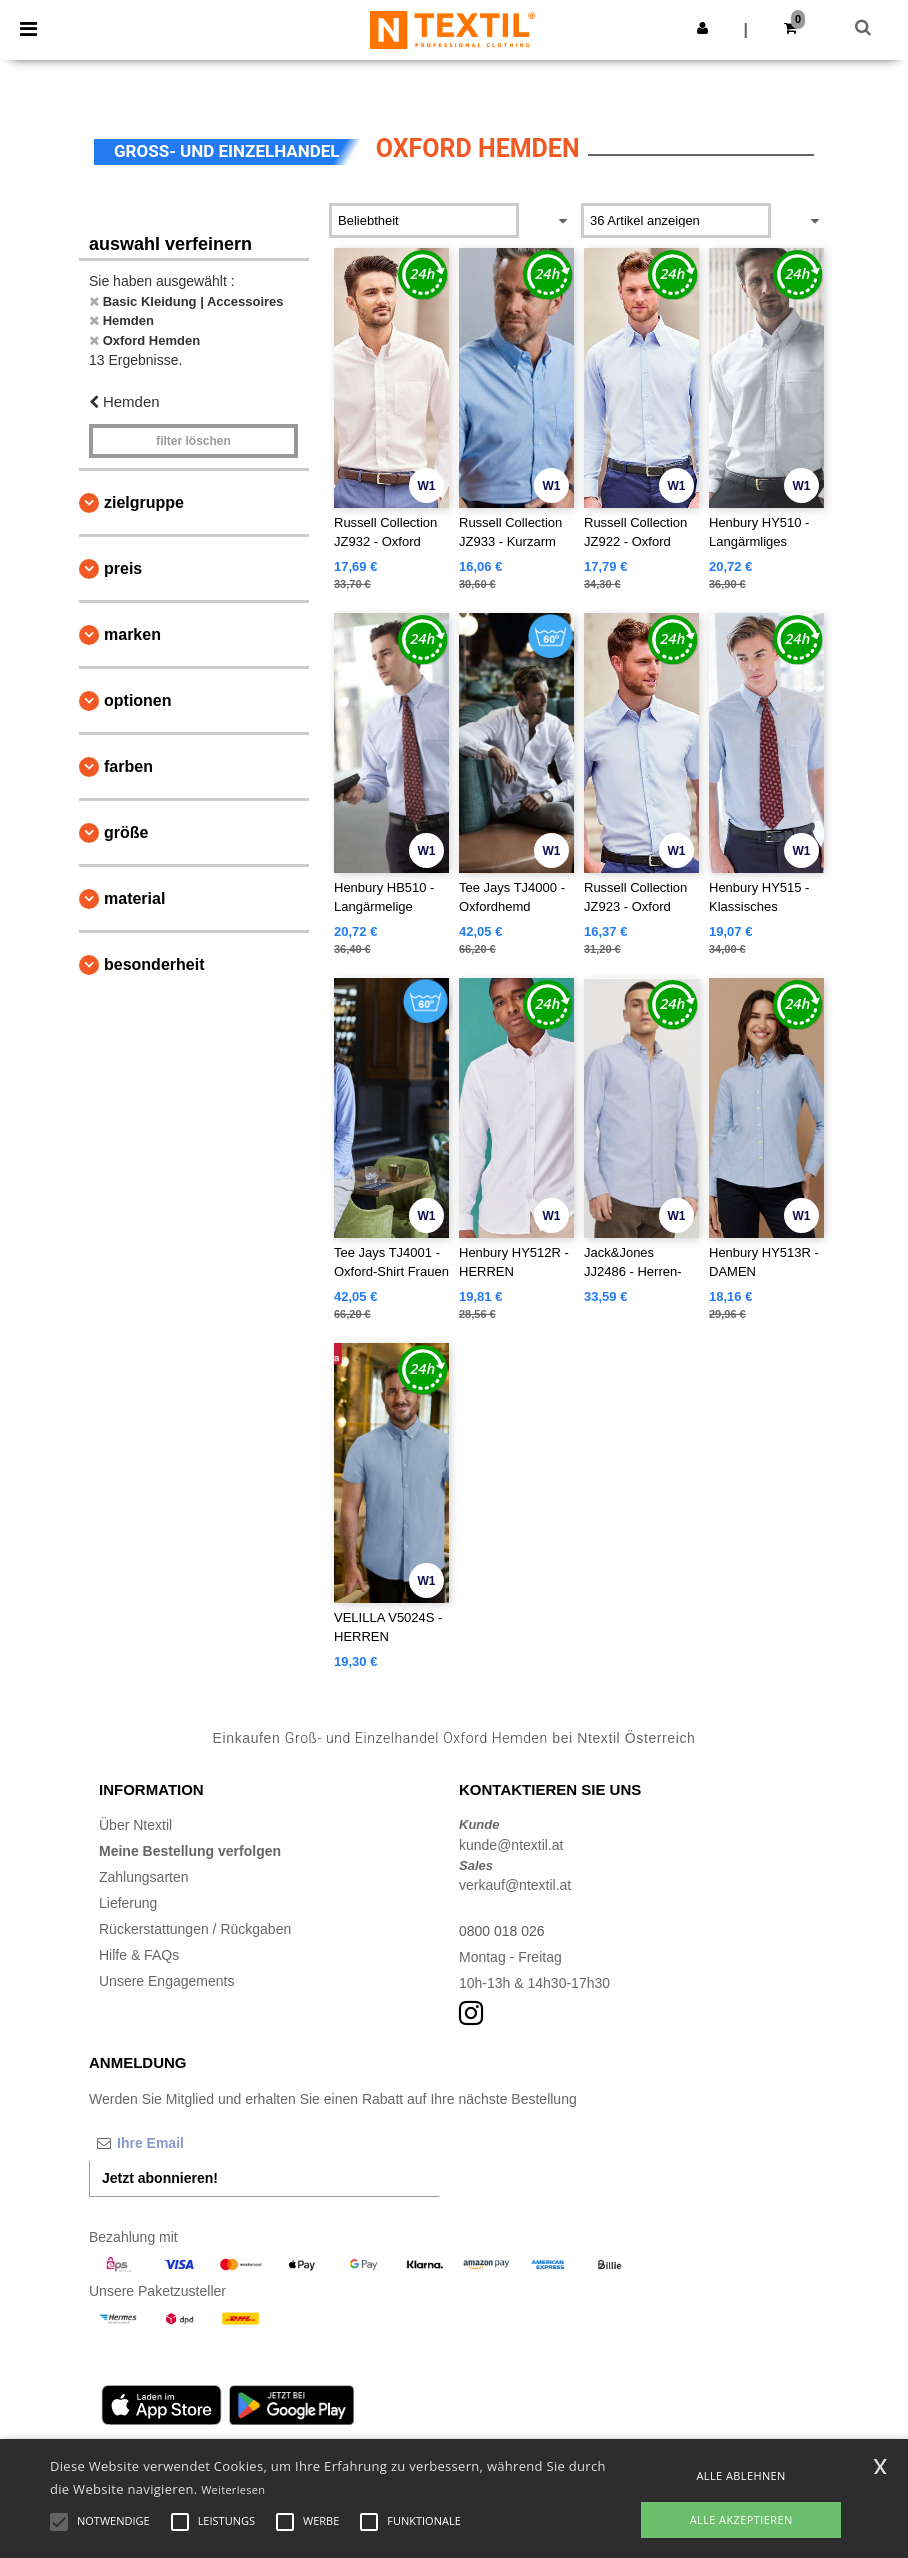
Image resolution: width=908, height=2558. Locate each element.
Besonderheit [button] (154, 964)
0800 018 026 (502, 1931)
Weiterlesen (233, 2489)
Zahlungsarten (144, 1877)
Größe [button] (126, 832)
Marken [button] (132, 634)
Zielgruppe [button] (144, 502)
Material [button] (134, 898)
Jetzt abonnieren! (160, 2178)
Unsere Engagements (166, 1981)
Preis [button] (123, 568)
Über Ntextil (135, 1825)
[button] (702, 28)
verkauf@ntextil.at (515, 1885)
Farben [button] (128, 766)
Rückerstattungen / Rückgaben (195, 1929)
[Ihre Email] (194, 2143)
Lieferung (128, 1903)
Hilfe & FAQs (139, 1955)
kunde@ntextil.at (511, 1845)
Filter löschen (193, 441)
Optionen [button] (138, 700)
